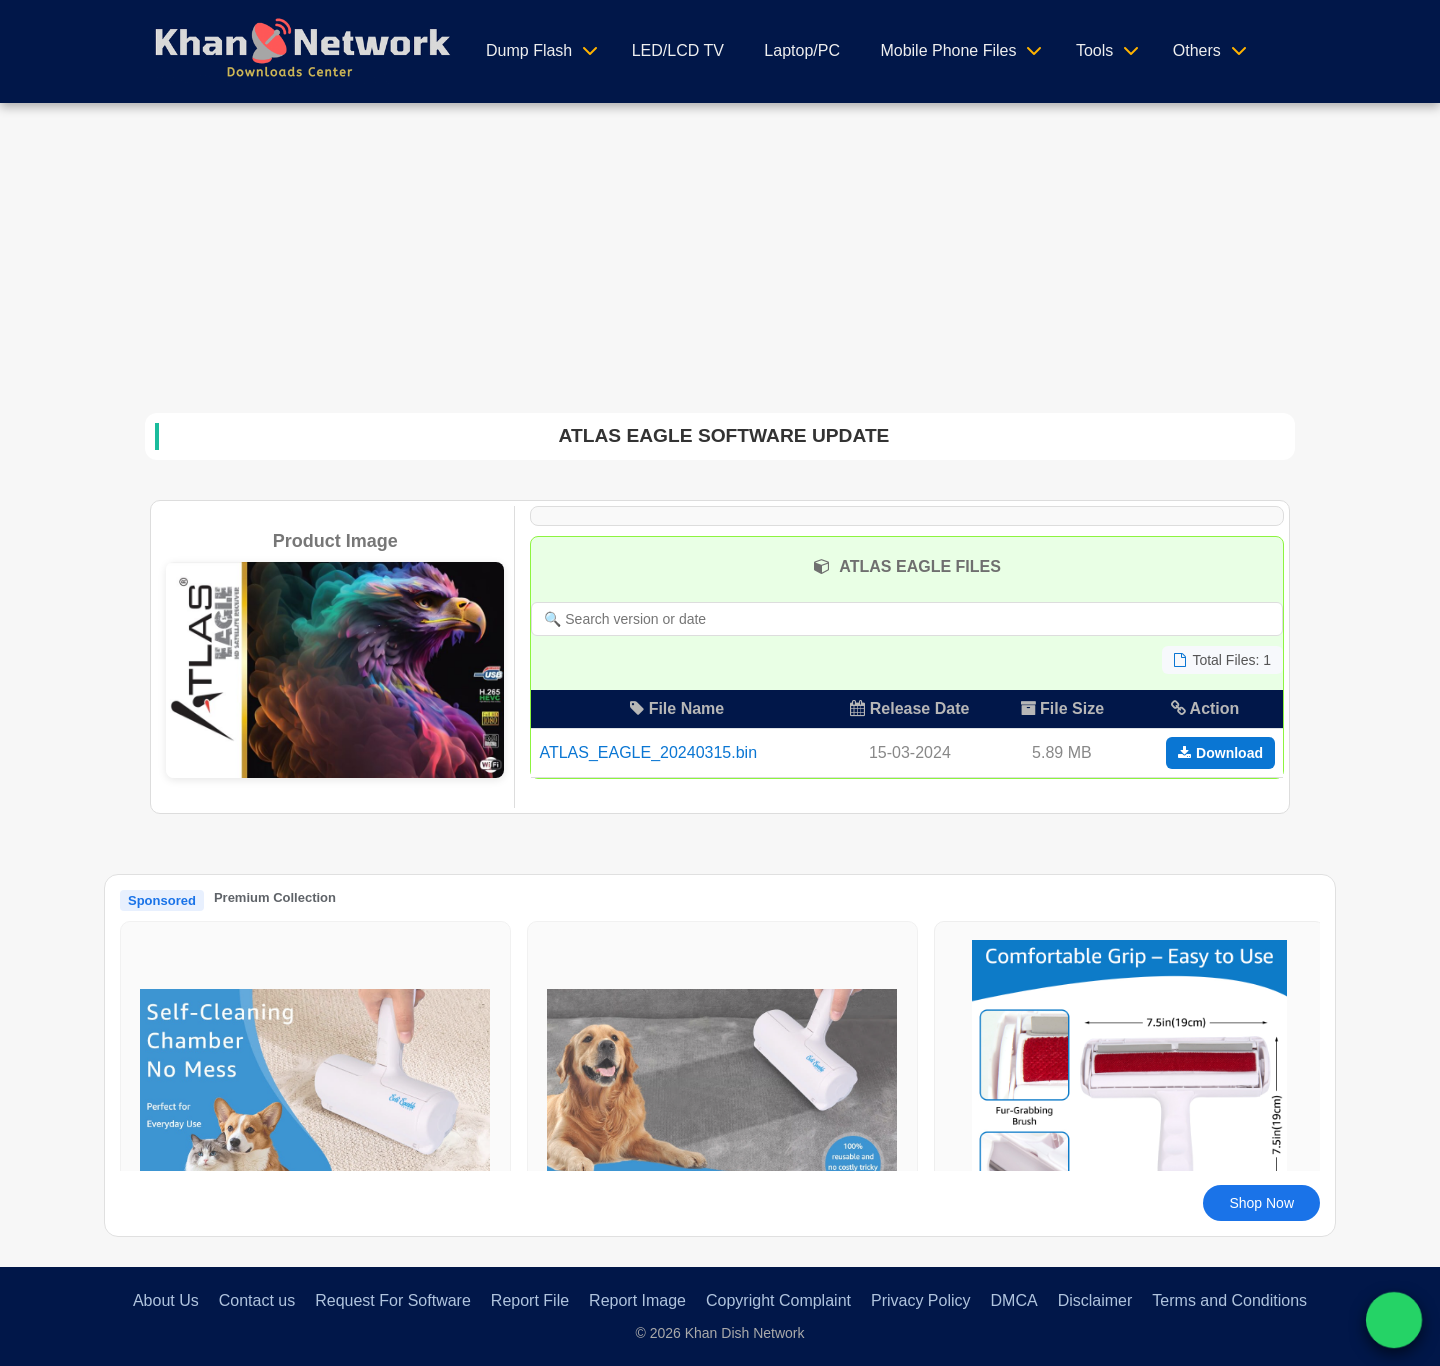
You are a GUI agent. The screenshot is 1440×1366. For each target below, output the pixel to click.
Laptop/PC (802, 50)
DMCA (1014, 1300)
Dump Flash (529, 50)
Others (1197, 50)
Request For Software (393, 1300)
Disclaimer (1095, 1300)
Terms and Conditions (1229, 1300)
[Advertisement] (720, 253)
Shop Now (1261, 1203)
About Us (166, 1300)
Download (1220, 753)
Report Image (637, 1300)
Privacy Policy (921, 1300)
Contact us (257, 1300)
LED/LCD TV (678, 50)
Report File (530, 1300)
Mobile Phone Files (948, 50)
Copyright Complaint (778, 1300)
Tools (1094, 50)
